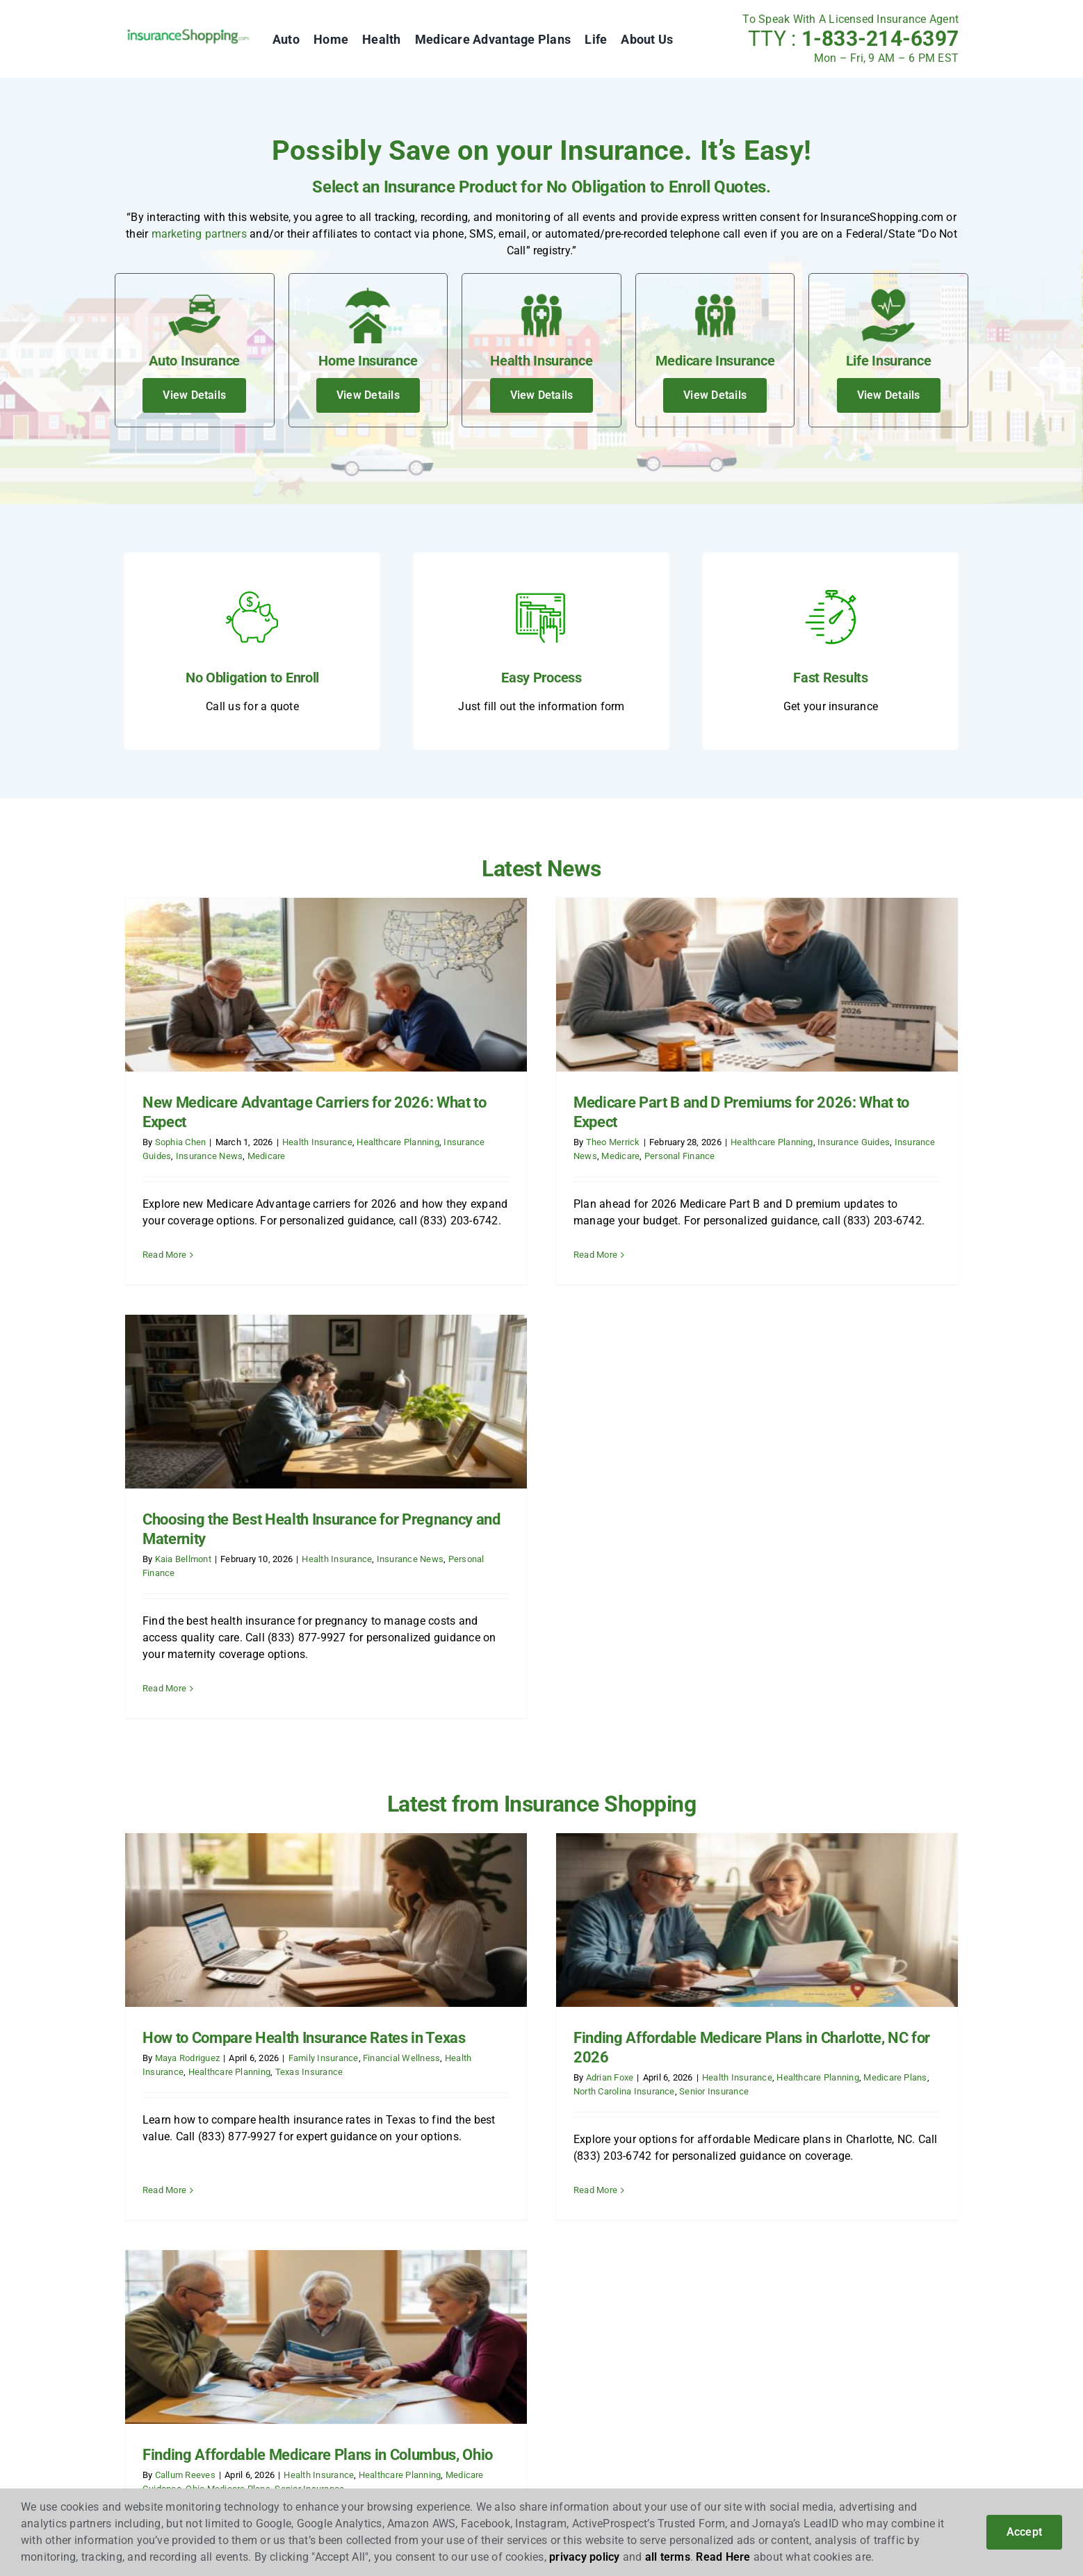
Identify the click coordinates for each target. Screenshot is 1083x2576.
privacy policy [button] (584, 2556)
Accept (1024, 2531)
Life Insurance (551, 2136)
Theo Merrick (473, 1142)
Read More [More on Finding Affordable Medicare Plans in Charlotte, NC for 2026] (455, 1830)
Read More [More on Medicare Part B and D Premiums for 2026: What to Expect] (455, 1254)
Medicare (266, 1156)
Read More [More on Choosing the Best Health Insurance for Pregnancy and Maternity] (724, 1282)
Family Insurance (323, 1698)
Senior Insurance (574, 1730)
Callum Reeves (744, 1708)
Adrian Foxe (470, 1717)
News (355, 2069)
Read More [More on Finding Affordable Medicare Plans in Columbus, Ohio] (724, 1821)
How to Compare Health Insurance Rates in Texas (304, 1678)
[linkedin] (834, 2051)
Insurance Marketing (176, 2092)
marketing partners (199, 233)
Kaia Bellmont (742, 1152)
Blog (352, 2047)
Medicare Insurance (564, 2114)
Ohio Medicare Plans (787, 1721)
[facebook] (740, 2051)
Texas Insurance (309, 1711)
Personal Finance (539, 1156)
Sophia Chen (180, 1142)
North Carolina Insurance (484, 1730)
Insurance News (209, 1156)
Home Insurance (556, 2069)
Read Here (723, 2556)
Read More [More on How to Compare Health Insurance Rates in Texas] (164, 1810)
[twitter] (772, 2051)
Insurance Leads (166, 2069)
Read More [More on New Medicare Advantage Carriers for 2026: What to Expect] (164, 1254)
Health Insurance (317, 1142)
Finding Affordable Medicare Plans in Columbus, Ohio (877, 1688)
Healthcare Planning (398, 1142)
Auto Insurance (553, 2047)
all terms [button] (667, 2556)
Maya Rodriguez (187, 1698)
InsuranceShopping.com (213, 2014)
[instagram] (803, 2051)
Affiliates (147, 2047)
